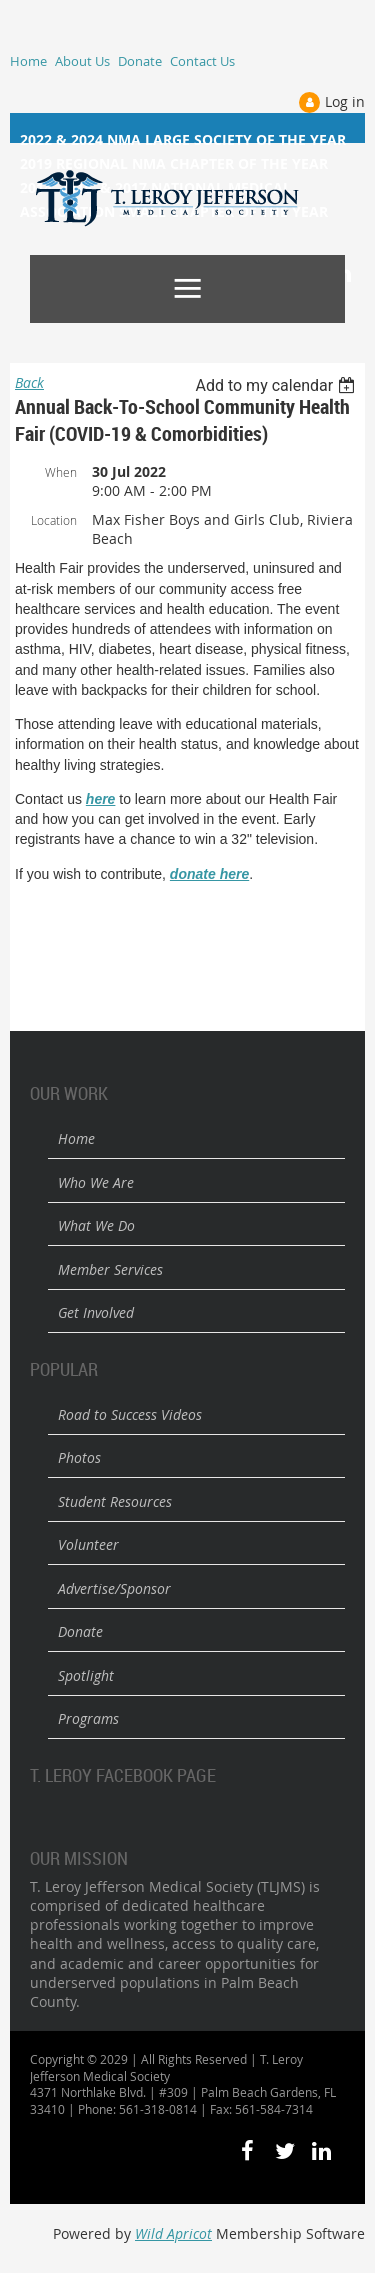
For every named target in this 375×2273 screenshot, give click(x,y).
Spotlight (86, 1675)
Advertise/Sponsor (114, 1588)
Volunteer (88, 1544)
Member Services (110, 1269)
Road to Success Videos (130, 1414)
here (101, 799)
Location (54, 520)
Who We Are (96, 1182)
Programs (88, 1718)
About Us (82, 61)
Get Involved (96, 1312)
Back (29, 382)
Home (28, 61)
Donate (140, 61)
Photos (79, 1457)
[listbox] (277, 385)
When (61, 472)
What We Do (96, 1225)
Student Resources (115, 1501)
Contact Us (202, 61)
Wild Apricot (173, 2233)
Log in (345, 101)
